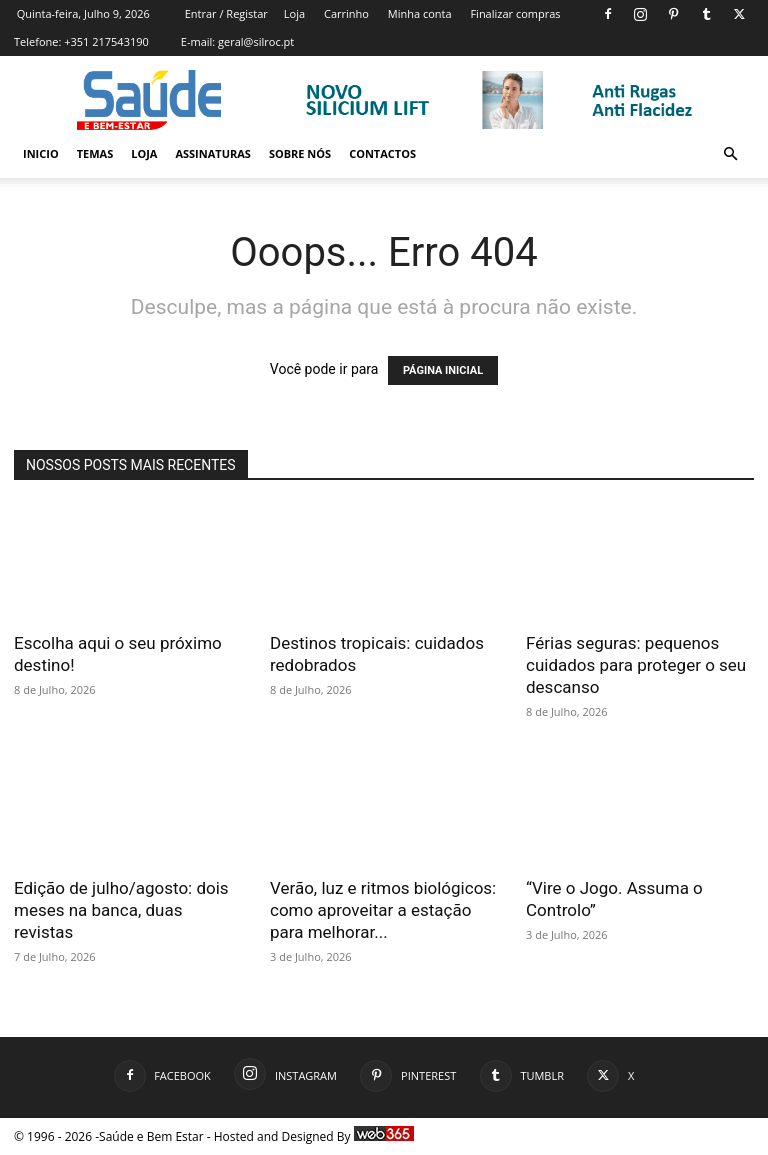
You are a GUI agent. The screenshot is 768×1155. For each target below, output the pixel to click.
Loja (294, 13)
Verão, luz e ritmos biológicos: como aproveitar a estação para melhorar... (383, 910)
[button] (730, 154)
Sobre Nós (300, 153)
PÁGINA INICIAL (443, 370)
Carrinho (346, 13)
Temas (95, 153)
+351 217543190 (106, 41)
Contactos (382, 153)
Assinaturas (212, 153)
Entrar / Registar (226, 13)
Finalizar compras (515, 13)
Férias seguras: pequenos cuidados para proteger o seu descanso (636, 665)
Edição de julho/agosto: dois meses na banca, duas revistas (121, 910)
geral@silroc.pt (256, 41)
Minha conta (420, 13)
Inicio (41, 153)
